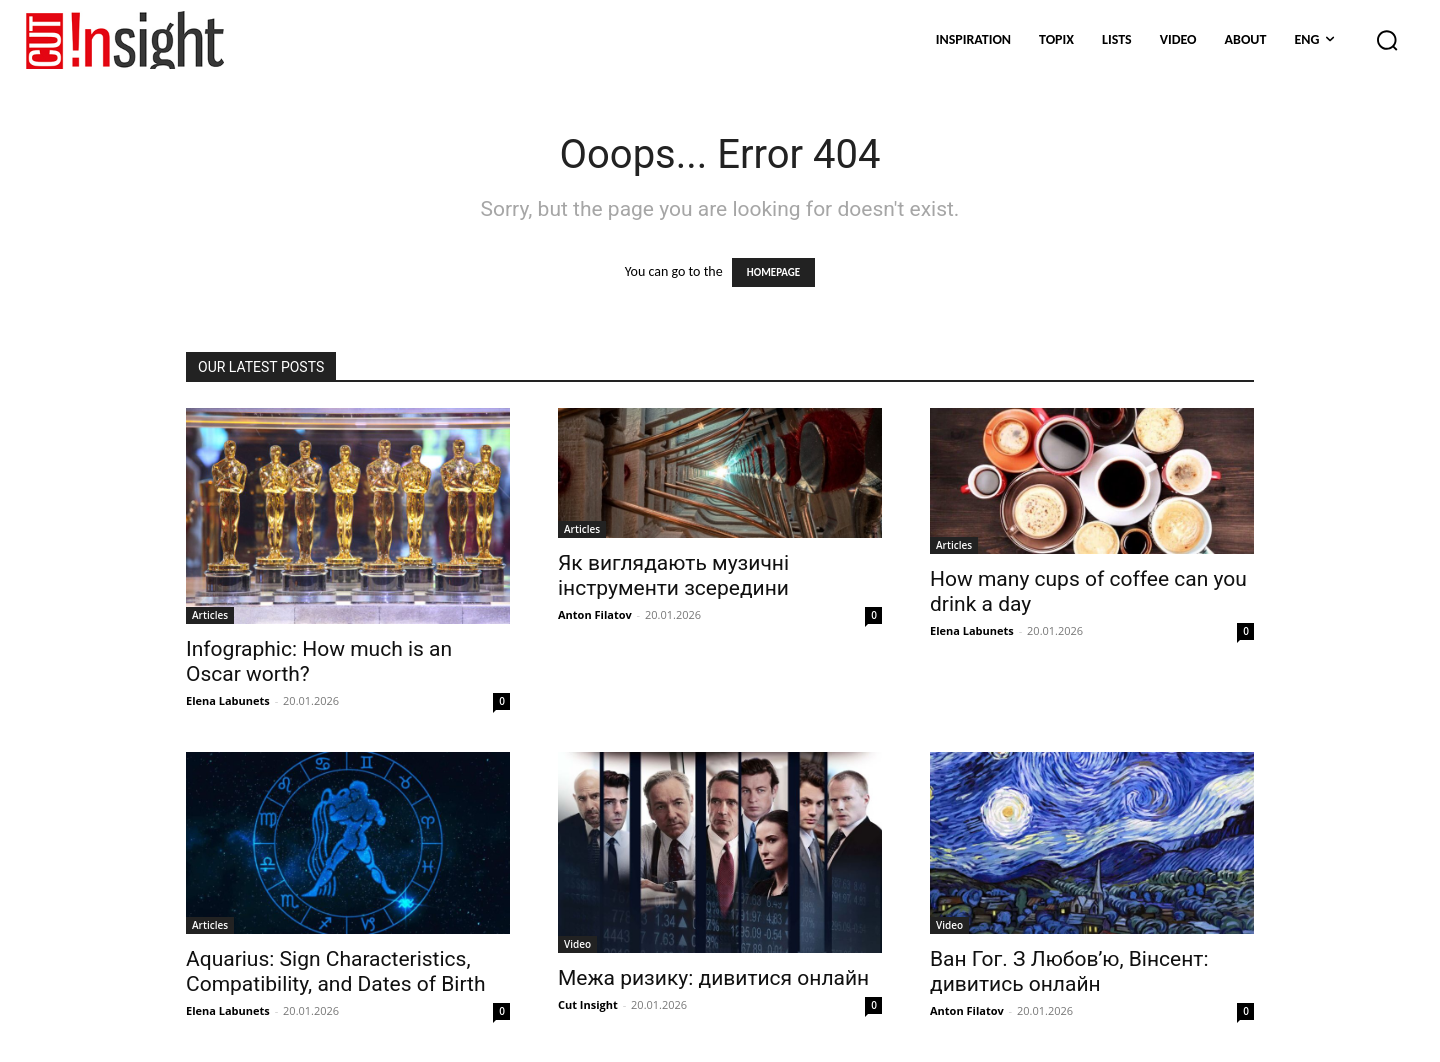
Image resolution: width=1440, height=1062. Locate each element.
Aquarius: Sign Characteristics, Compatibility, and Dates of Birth (336, 971)
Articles (210, 615)
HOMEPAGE (773, 272)
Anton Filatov (595, 614)
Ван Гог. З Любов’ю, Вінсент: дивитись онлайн (1069, 971)
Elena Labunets (228, 700)
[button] (1387, 40)
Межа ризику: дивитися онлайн (713, 978)
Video (577, 944)
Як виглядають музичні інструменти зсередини (673, 575)
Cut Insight (588, 1004)
